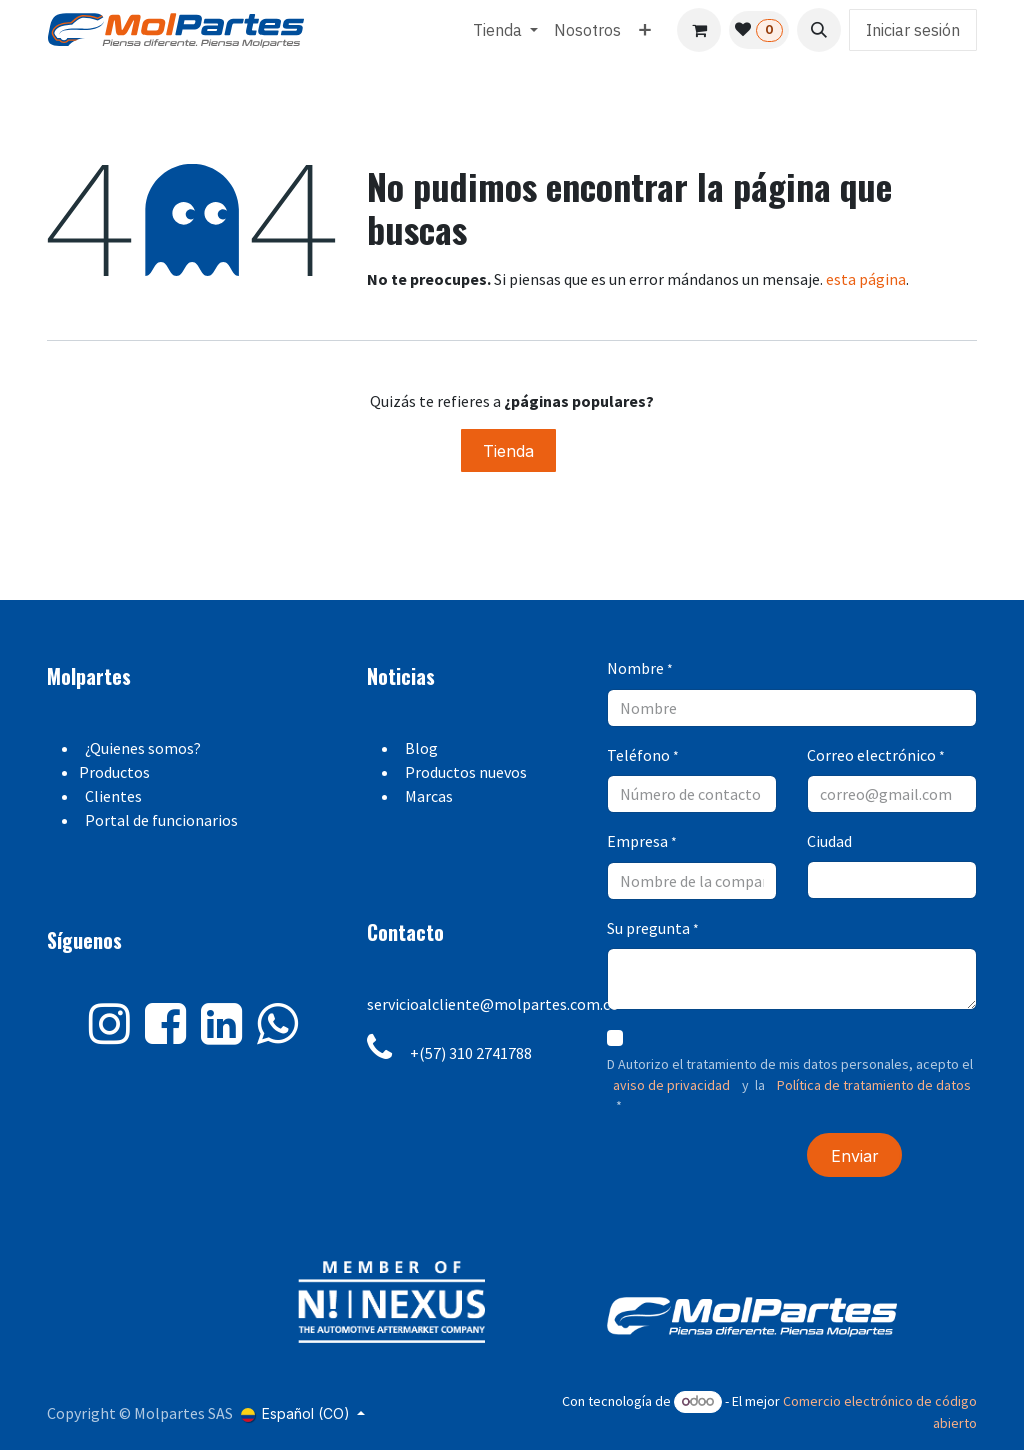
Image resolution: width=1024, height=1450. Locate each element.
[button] (819, 30)
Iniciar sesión (913, 30)
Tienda (508, 451)
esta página (866, 279)
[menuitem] (505, 30)
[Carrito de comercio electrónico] (699, 30)
